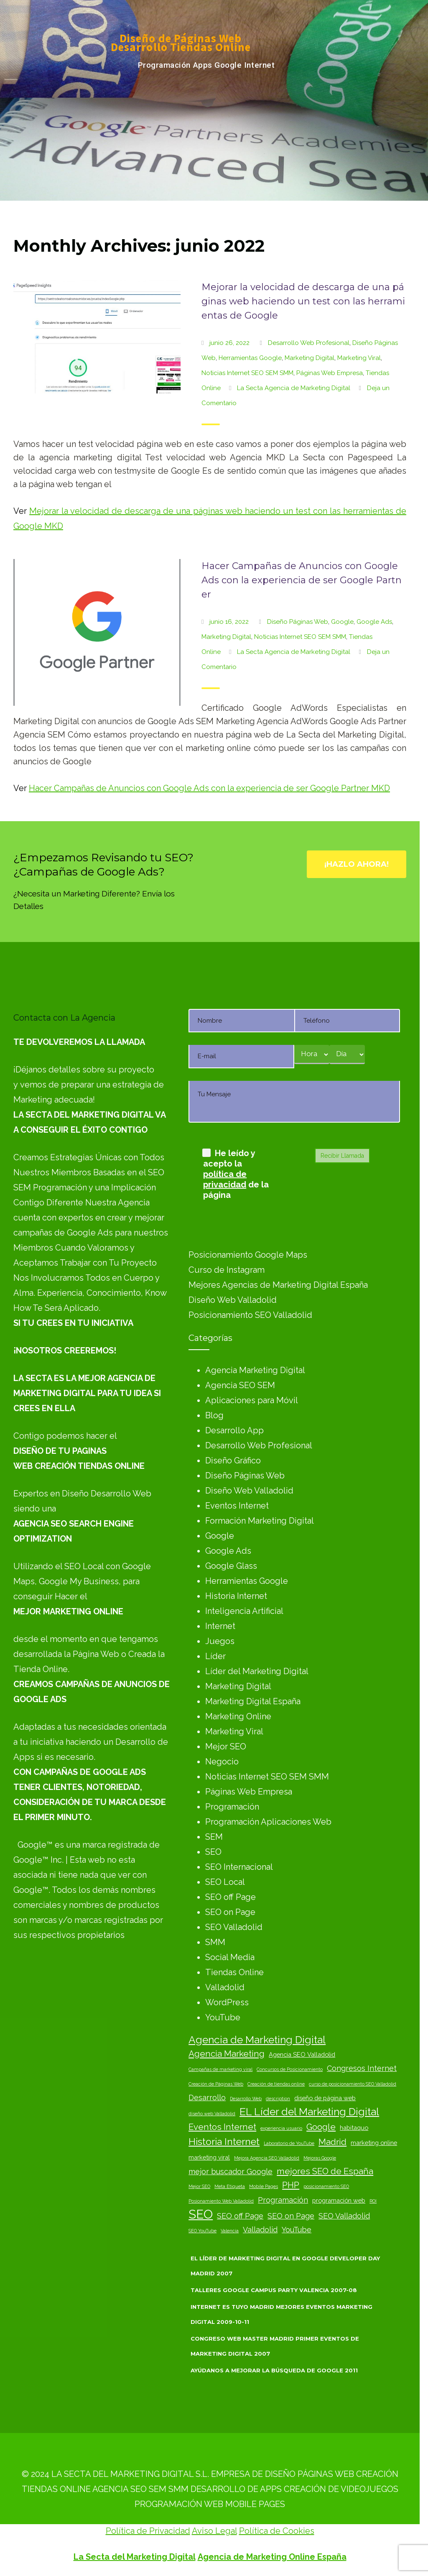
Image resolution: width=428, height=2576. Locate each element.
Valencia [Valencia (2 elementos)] (230, 2230)
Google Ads (374, 621)
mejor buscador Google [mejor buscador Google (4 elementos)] (231, 2171)
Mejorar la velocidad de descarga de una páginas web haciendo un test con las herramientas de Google (303, 301)
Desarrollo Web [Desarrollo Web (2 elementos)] (246, 2098)
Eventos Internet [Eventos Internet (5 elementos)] (222, 2127)
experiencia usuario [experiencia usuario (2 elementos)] (281, 2128)
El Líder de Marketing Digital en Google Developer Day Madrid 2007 (285, 2266)
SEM (214, 1837)
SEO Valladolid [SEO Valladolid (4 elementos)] (344, 2215)
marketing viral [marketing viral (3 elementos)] (209, 2157)
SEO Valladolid (233, 1927)
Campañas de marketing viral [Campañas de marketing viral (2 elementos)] (220, 2069)
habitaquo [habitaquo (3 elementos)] (354, 2127)
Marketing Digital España (253, 1701)
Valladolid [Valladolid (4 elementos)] (260, 2229)
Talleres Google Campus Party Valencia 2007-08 (274, 2290)
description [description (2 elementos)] (278, 2098)
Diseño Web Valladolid (233, 1300)
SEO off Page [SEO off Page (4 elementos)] (240, 2215)
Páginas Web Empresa (329, 373)
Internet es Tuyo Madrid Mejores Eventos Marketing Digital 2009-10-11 (281, 2314)
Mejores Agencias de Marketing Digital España (278, 1285)
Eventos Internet (237, 1506)
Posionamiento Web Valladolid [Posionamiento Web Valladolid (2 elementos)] (221, 2200)
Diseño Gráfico (233, 1460)
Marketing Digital (309, 358)
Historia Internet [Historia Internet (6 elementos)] (224, 2141)
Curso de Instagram (227, 1270)
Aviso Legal (214, 2531)
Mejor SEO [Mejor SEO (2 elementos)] (199, 2186)
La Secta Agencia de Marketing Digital (293, 388)
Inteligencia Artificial (244, 1611)
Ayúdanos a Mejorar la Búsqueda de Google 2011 (274, 2370)
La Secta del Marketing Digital (135, 2557)
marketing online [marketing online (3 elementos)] (374, 2142)
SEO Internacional (239, 1867)
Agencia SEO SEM (240, 1385)
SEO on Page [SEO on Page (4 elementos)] (291, 2215)
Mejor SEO (225, 1746)
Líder (215, 1656)
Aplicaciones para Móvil (251, 1400)
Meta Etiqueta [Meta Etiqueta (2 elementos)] (229, 2186)
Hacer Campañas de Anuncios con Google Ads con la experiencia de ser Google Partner (301, 580)
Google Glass (231, 1566)
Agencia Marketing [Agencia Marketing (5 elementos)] (227, 2054)
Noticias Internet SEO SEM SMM (247, 373)
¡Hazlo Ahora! (356, 864)
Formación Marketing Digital (259, 1521)
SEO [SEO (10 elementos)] (201, 2214)
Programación (232, 1807)
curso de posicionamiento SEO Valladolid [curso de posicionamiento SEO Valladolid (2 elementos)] (352, 2083)
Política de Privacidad (148, 2531)
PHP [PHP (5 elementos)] (290, 2185)
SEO (213, 1852)
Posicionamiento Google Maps (248, 1255)
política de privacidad (225, 1179)
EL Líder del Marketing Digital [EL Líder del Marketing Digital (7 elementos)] (309, 2112)
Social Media (230, 1957)
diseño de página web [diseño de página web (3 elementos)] (325, 2097)
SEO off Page (230, 1897)
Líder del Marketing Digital (256, 1671)
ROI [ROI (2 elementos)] (373, 2200)
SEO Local (225, 1882)
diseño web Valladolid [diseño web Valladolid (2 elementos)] (212, 2113)
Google (342, 621)
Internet (220, 1626)
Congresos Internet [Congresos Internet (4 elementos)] (362, 2068)
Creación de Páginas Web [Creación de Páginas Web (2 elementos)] (216, 2083)
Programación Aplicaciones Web (268, 1822)
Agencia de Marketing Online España (272, 2557)
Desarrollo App (234, 1430)
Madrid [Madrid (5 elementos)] (332, 2142)
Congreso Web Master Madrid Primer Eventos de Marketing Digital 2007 (275, 2346)
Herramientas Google (250, 358)
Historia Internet (236, 1596)
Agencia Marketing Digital (255, 1370)
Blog (214, 1415)
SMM (215, 1942)
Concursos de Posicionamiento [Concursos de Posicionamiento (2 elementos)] (290, 2069)
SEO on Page (230, 1912)
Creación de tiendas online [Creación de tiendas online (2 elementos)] (276, 2083)
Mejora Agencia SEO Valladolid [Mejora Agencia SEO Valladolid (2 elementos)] (266, 2157)
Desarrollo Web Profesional (308, 343)
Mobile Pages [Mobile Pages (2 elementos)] (263, 2186)
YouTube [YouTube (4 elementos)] (296, 2229)
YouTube (222, 2017)
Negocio (222, 1761)
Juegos (219, 1641)
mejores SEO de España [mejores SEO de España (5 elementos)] (325, 2171)
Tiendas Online (234, 1972)
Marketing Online (238, 1716)
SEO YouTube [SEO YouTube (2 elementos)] (203, 2230)
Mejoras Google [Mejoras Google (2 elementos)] (319, 2157)
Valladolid (225, 1987)
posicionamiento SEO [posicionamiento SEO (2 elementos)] (326, 2186)
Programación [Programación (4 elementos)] (283, 2200)
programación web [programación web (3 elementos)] (338, 2200)
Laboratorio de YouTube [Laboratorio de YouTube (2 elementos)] (289, 2143)
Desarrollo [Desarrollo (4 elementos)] (207, 2097)
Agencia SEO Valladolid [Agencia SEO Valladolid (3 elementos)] (302, 2054)
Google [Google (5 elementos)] (321, 2127)
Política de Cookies (276, 2531)
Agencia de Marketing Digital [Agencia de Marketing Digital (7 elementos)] (257, 2040)
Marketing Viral (359, 358)
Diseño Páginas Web (297, 621)
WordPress (227, 2002)
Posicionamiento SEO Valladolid (250, 1315)
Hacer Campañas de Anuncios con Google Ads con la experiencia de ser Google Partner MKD (209, 788)
